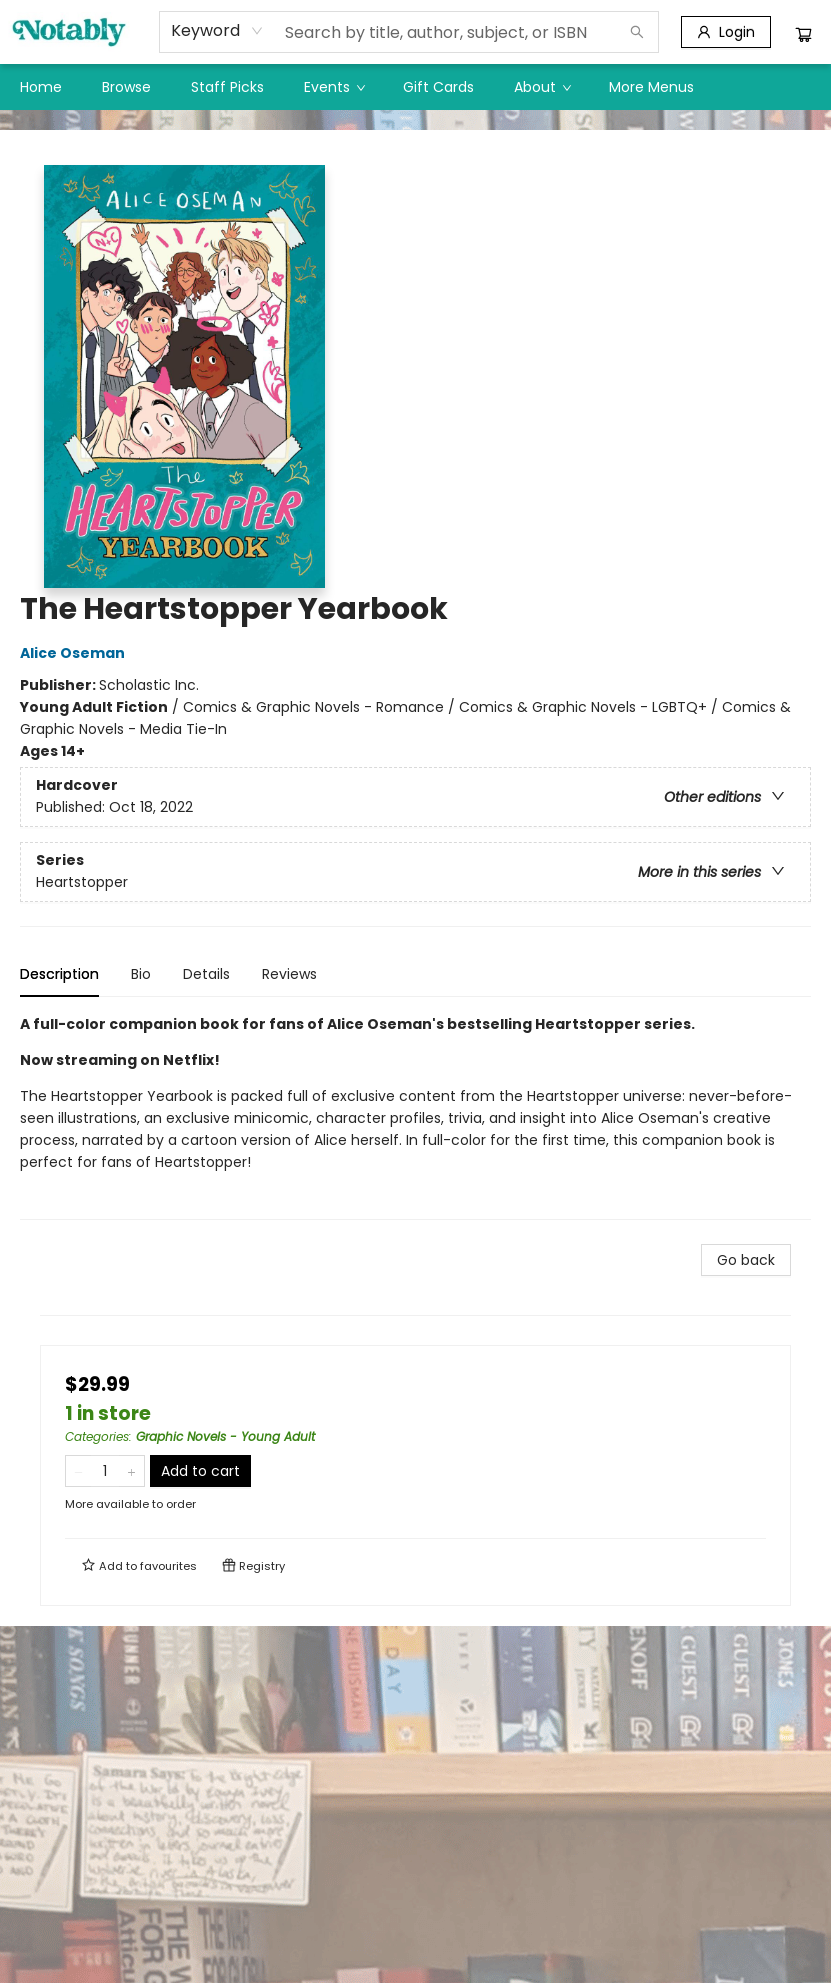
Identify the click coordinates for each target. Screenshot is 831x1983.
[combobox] (217, 31)
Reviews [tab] (289, 974)
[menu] (415, 87)
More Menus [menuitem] (651, 87)
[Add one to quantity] (131, 1471)
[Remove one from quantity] (78, 1471)
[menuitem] (41, 87)
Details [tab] (206, 974)
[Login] (726, 32)
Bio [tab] (141, 974)
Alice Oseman (75, 653)
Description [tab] (59, 974)
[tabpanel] (415, 1116)
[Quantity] (105, 1471)
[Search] (637, 32)
